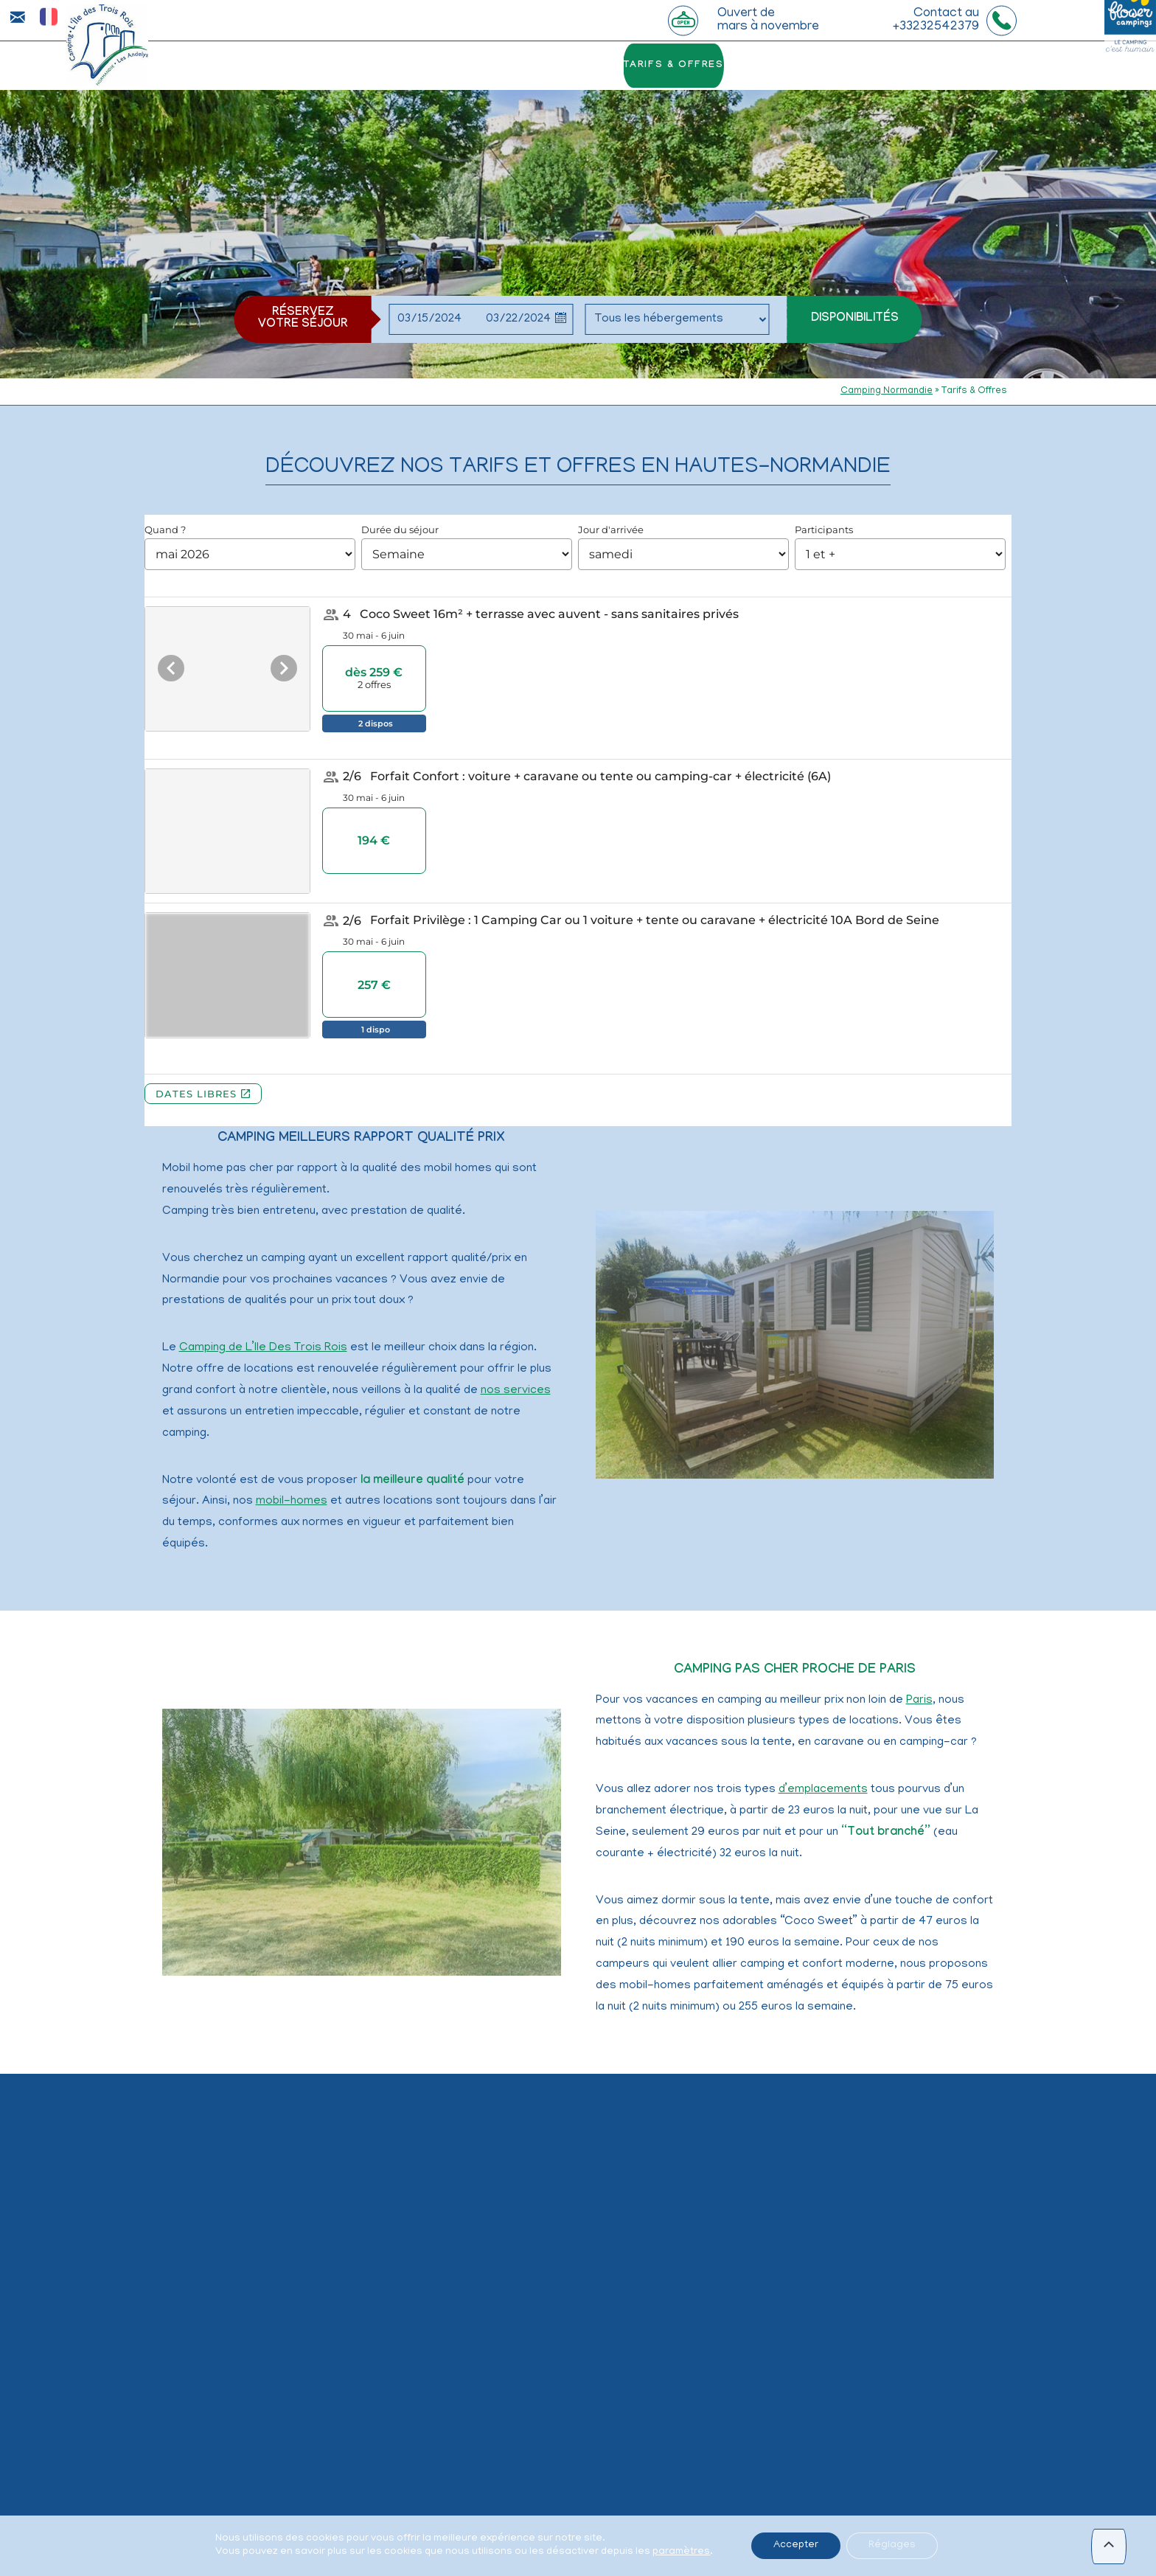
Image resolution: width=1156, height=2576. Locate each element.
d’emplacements (823, 1789)
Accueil (214, 65)
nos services (516, 1391)
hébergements (584, 65)
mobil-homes (291, 1501)
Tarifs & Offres (693, 65)
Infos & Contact (917, 65)
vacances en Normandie (484, 2569)
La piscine (373, 65)
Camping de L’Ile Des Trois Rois (263, 1348)
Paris (919, 1700)
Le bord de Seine (470, 65)
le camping (291, 65)
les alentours (803, 65)
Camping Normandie (886, 391)
